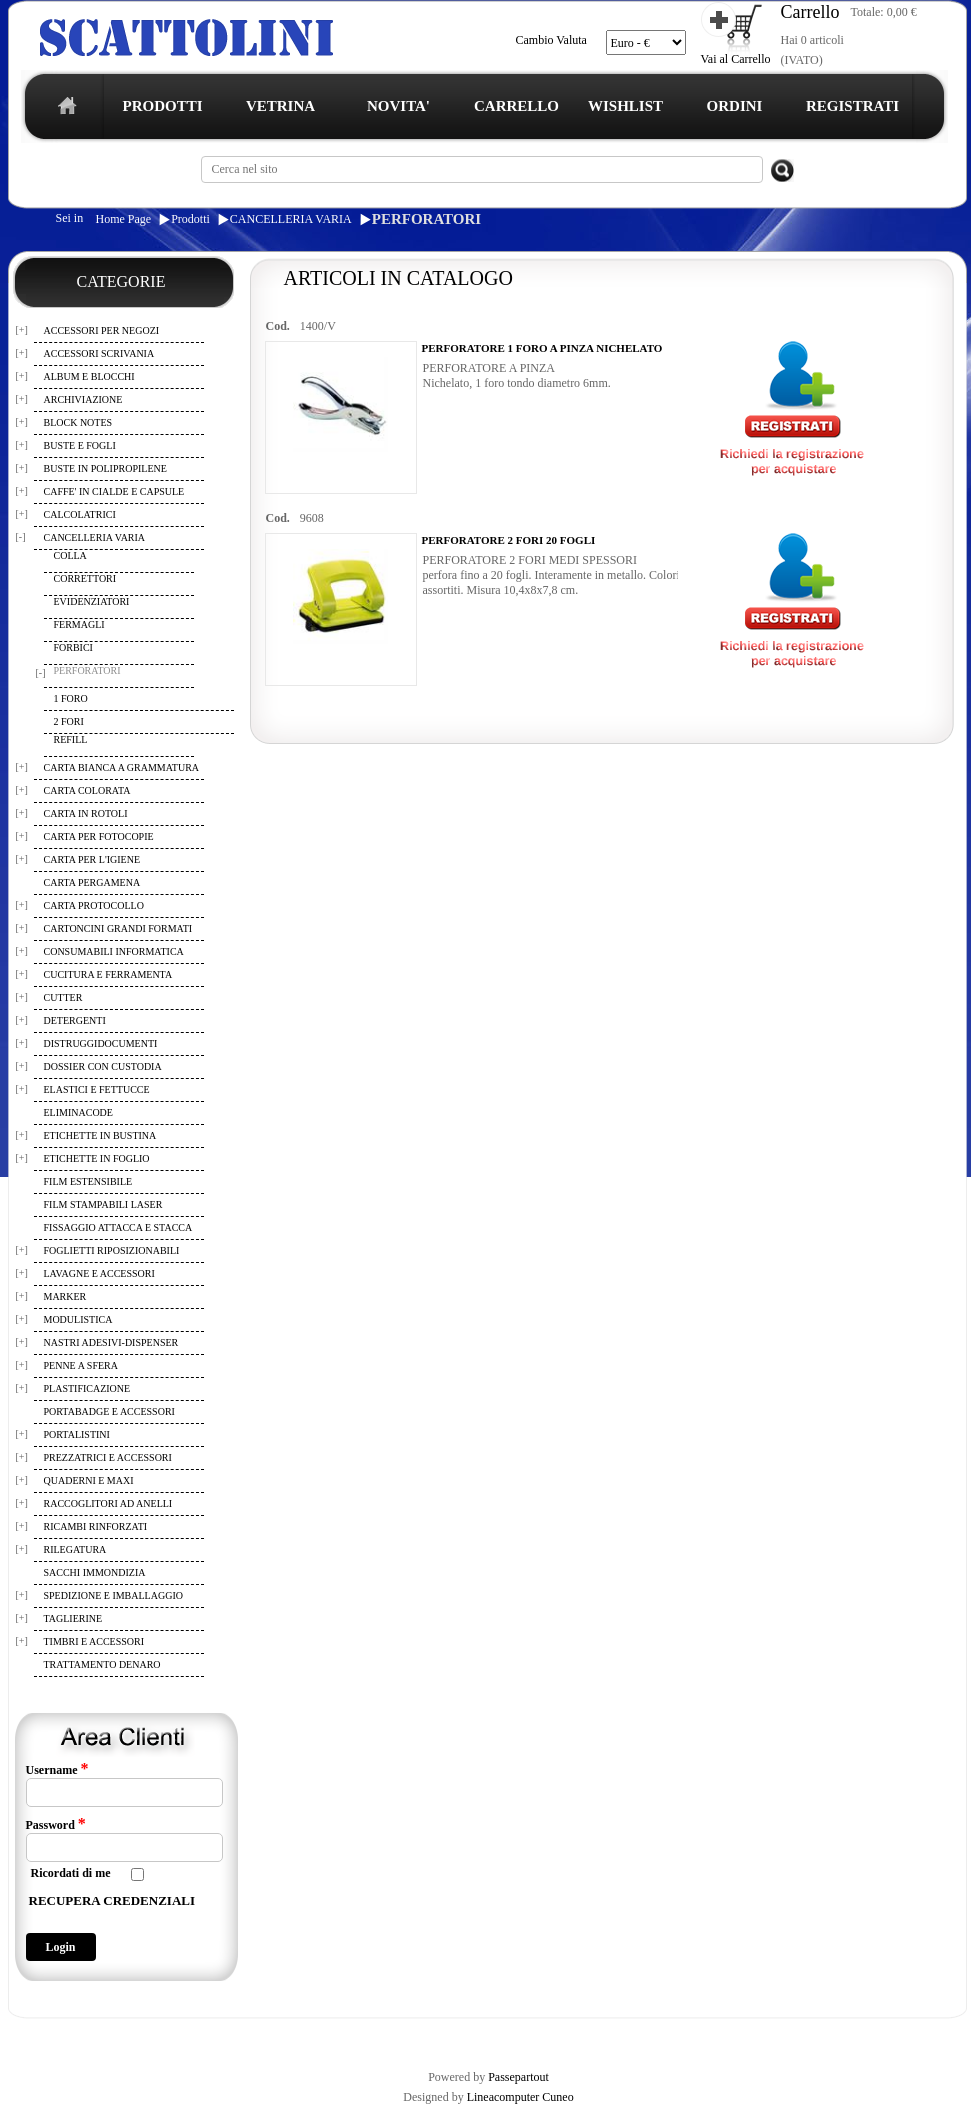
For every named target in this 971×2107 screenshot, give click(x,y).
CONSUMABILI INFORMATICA (114, 951)
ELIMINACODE (78, 1112)
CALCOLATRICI (80, 514)
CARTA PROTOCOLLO (94, 905)
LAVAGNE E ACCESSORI (99, 1273)
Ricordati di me (71, 1873)
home (62, 111)
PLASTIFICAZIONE (87, 1388)
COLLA (70, 555)
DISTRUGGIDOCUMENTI (101, 1043)
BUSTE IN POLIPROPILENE (105, 468)
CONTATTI (528, 2035)
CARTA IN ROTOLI (86, 813)
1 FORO (71, 698)
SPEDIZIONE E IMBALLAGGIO (113, 1595)
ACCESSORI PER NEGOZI (102, 330)
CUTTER (63, 997)
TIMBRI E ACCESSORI (94, 1641)
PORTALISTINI (77, 1434)
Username (57, 1769)
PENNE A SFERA (81, 1365)
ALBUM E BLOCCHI (89, 376)
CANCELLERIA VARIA (291, 219)
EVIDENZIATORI (92, 601)
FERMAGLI (79, 624)
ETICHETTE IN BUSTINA (100, 1135)
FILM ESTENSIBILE (88, 1181)
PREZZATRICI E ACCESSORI (108, 1457)
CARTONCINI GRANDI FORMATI (118, 928)
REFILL (71, 739)
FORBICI (73, 647)
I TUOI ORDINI (448, 2035)
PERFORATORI (426, 219)
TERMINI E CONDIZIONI (179, 2035)
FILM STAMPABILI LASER (103, 1204)
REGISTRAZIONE (58, 2035)
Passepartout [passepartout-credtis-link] (518, 2077)
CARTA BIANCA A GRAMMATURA (122, 767)
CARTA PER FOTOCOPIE (99, 836)
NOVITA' (398, 106)
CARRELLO (516, 106)
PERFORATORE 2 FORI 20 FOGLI (509, 540)
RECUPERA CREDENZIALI (112, 1900)
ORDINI (735, 106)
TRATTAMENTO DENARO (102, 1664)
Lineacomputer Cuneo (520, 2097)
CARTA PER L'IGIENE (92, 859)
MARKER (65, 1296)
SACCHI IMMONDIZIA (95, 1572)
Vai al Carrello (736, 59)
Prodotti (190, 219)
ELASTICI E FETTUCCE (97, 1089)
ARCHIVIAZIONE (83, 399)
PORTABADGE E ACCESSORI (109, 1411)
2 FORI (69, 721)
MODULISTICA (78, 1319)
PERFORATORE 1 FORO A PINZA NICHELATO (542, 348)
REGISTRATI (852, 106)
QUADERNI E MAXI (89, 1480)
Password (56, 1824)
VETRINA (280, 106)
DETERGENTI (75, 1020)
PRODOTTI (162, 106)
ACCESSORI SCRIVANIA (99, 353)
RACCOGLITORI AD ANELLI (108, 1503)
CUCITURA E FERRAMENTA (108, 974)
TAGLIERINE (73, 1618)
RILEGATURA (75, 1549)
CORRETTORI (85, 578)
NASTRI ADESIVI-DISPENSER (111, 1342)
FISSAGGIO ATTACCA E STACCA (118, 1227)
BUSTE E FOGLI (80, 445)
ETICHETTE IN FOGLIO (97, 1158)
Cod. (278, 326)
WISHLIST (625, 106)
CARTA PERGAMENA (92, 882)
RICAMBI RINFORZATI (96, 1526)
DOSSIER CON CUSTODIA (103, 1066)
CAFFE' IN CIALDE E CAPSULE (114, 491)
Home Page (124, 219)
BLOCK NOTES (78, 422)
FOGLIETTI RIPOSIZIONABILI (112, 1250)
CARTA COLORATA (87, 790)
